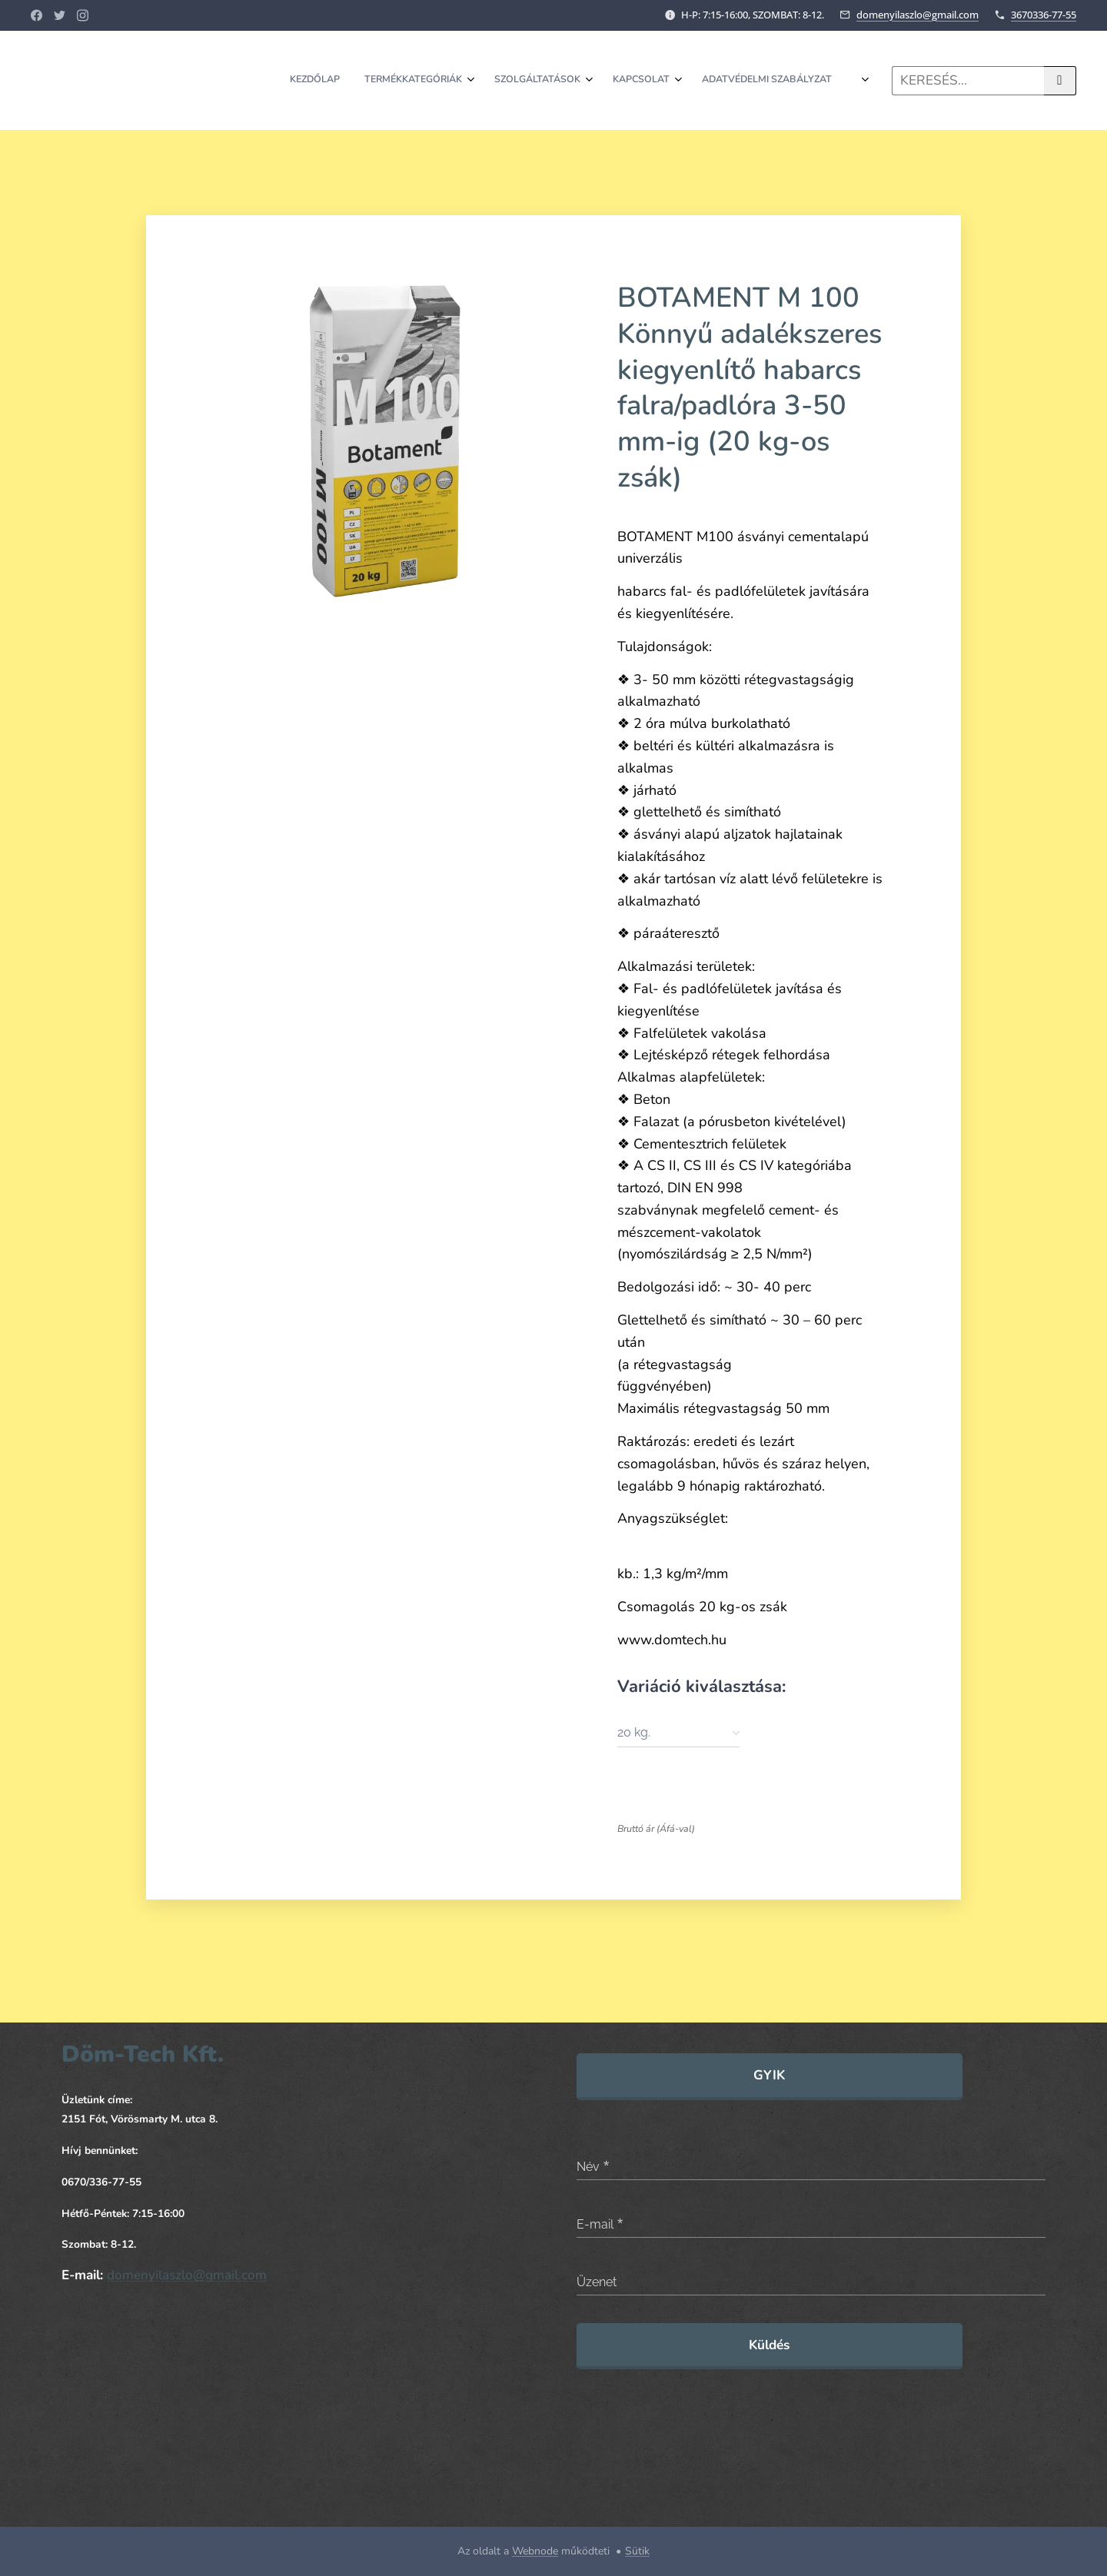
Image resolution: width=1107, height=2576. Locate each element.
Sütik (637, 2551)
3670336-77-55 (1043, 15)
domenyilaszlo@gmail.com (917, 15)
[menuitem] (624, 80)
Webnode (535, 2551)
